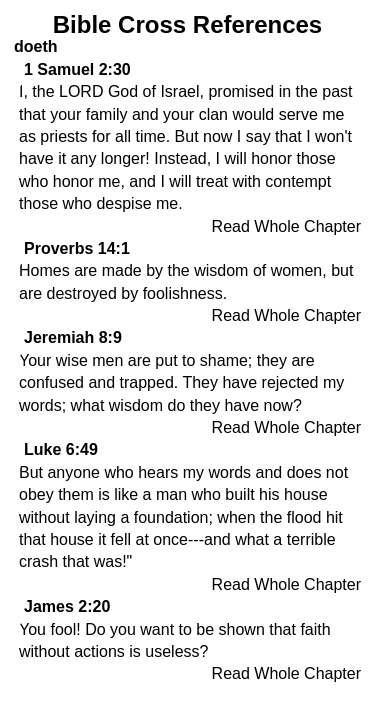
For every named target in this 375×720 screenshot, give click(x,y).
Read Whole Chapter (286, 226)
